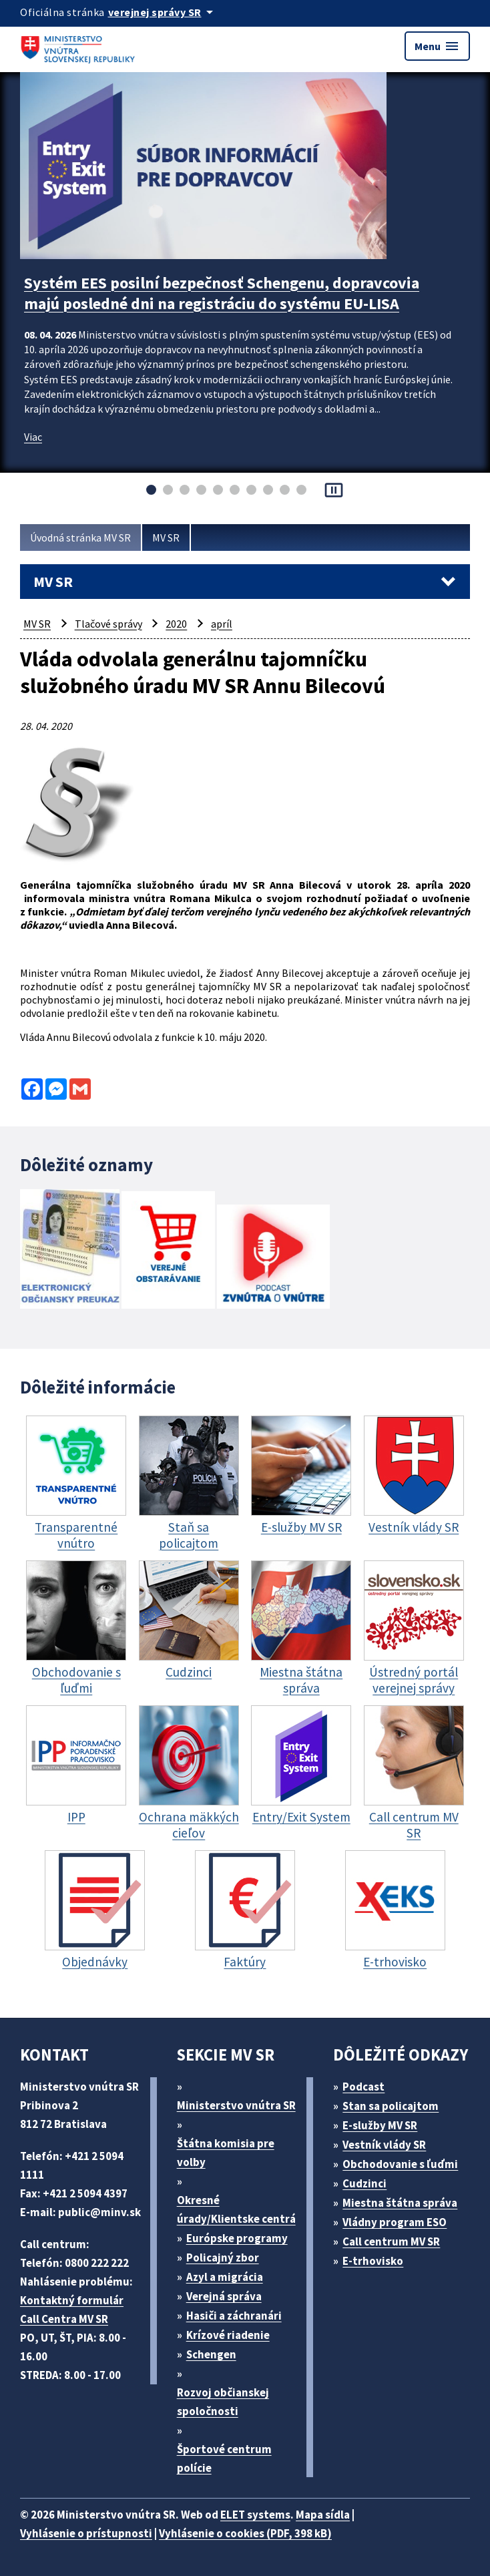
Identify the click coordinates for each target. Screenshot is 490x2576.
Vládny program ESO (394, 2222)
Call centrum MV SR (391, 2241)
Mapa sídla (323, 2514)
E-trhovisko (372, 2260)
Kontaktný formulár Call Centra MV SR (72, 2309)
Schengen (211, 2354)
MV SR (166, 537)
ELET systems (255, 2514)
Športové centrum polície (224, 2458)
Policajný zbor (222, 2257)
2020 (176, 623)
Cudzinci (364, 2183)
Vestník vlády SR (384, 2144)
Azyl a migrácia (224, 2277)
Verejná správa (224, 2296)
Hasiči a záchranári (234, 2315)
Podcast (363, 2086)
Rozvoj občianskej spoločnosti (223, 2401)
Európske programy (237, 2238)
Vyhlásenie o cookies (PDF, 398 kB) (245, 2533)
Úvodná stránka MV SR (80, 537)
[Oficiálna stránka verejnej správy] (163, 12)
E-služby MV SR (379, 2125)
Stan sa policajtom (390, 2106)
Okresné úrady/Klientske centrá (236, 2209)
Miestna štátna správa (399, 2202)
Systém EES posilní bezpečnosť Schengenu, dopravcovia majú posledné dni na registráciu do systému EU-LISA (221, 293)
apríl (221, 623)
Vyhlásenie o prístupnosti (86, 2533)
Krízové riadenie (228, 2335)
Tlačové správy (108, 623)
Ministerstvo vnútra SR (236, 2105)
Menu (437, 46)
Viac (33, 436)
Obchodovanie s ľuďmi (400, 2164)
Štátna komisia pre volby (225, 2152)
